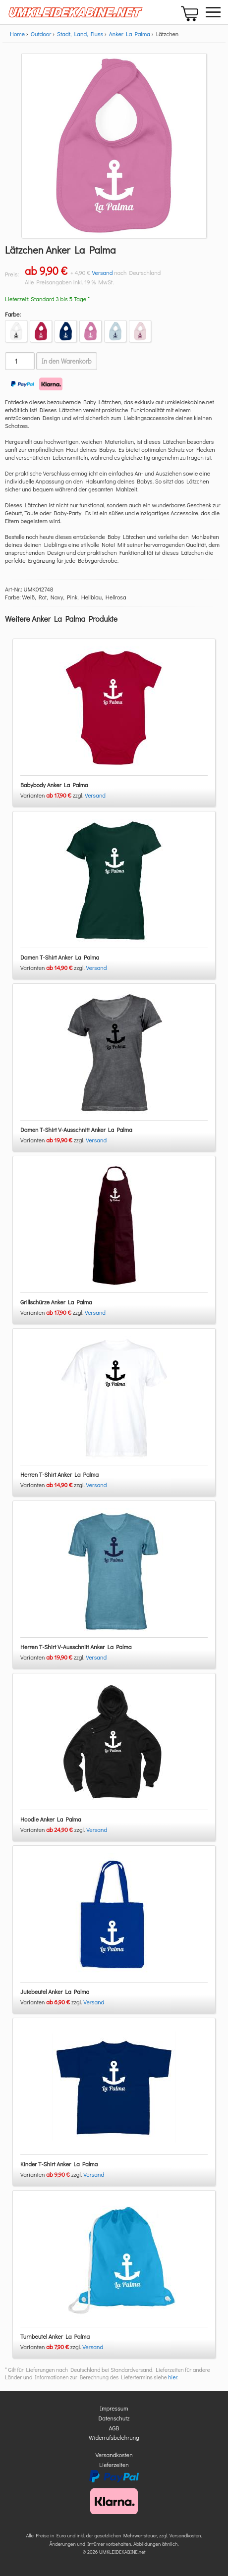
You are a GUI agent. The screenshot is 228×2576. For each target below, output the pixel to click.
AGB (114, 2428)
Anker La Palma (129, 34)
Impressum (114, 2408)
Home (17, 34)
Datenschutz (114, 2418)
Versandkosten (113, 2455)
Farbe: (13, 314)
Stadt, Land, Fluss (80, 34)
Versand (102, 272)
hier (172, 2377)
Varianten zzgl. (52, 795)
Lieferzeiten (114, 2465)
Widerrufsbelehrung (114, 2437)
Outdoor (41, 34)
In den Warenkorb (67, 361)
